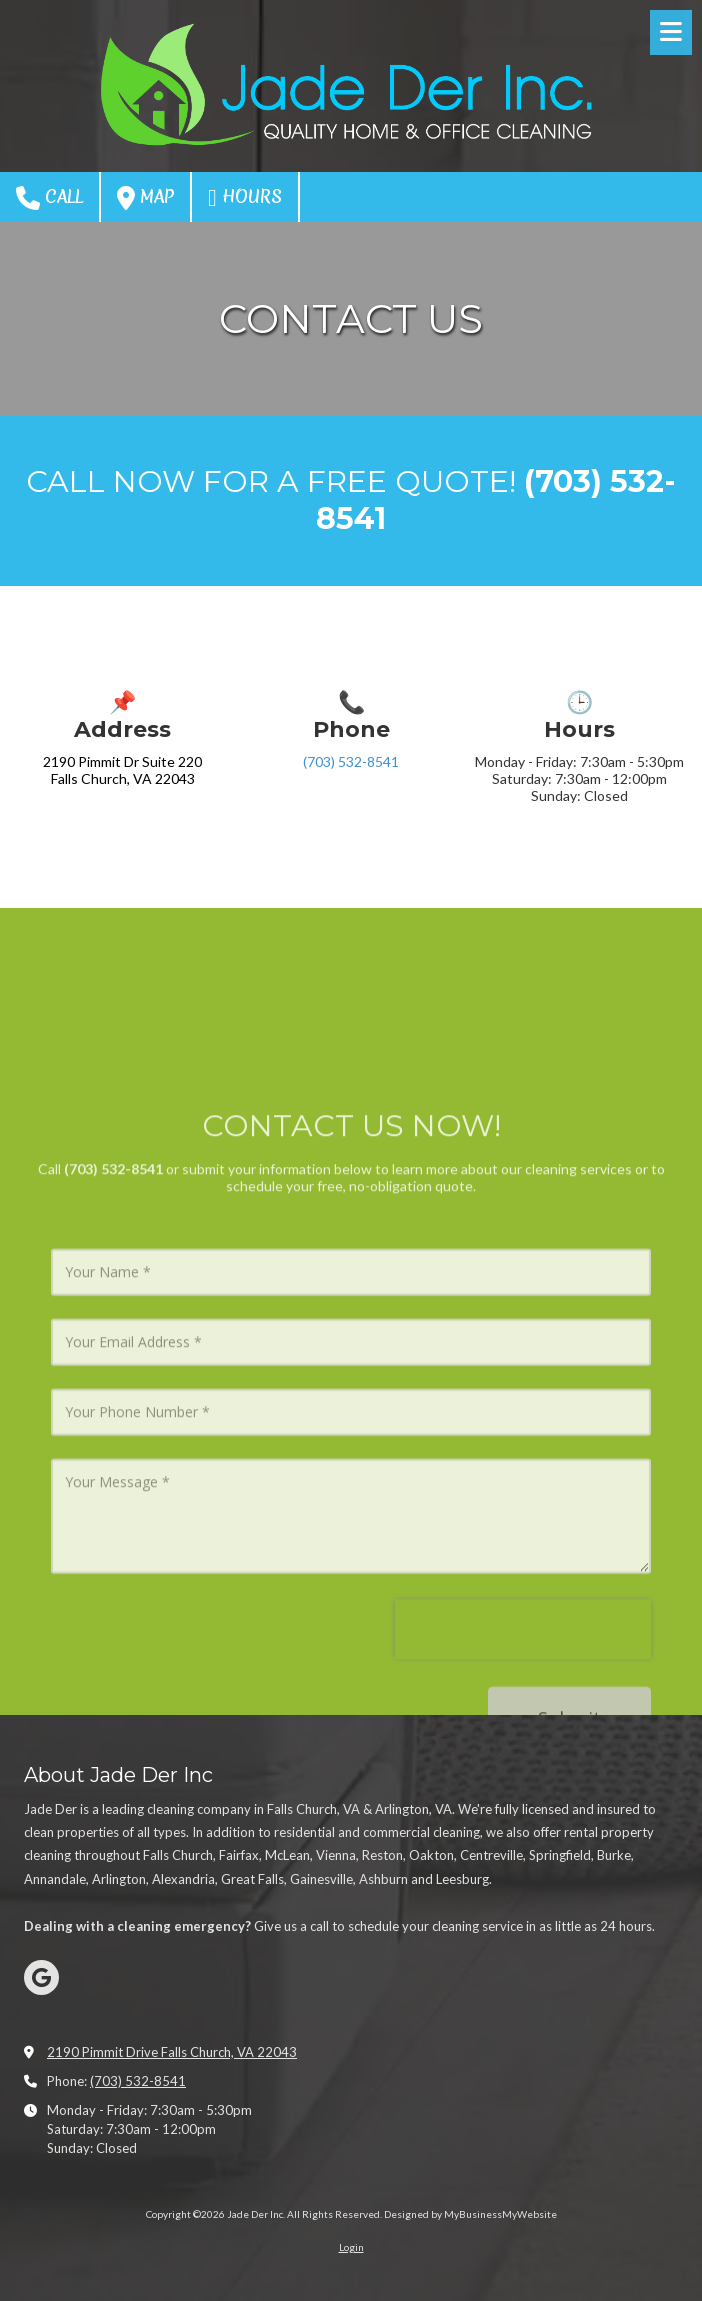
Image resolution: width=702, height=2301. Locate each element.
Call (49, 197)
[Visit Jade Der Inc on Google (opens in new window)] (41, 1977)
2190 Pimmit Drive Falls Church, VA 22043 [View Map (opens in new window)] (172, 2052)
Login (351, 2247)
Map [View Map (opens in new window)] (145, 197)
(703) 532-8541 (351, 761)
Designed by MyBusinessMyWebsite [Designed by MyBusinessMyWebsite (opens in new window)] (470, 2214)
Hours (245, 197)
